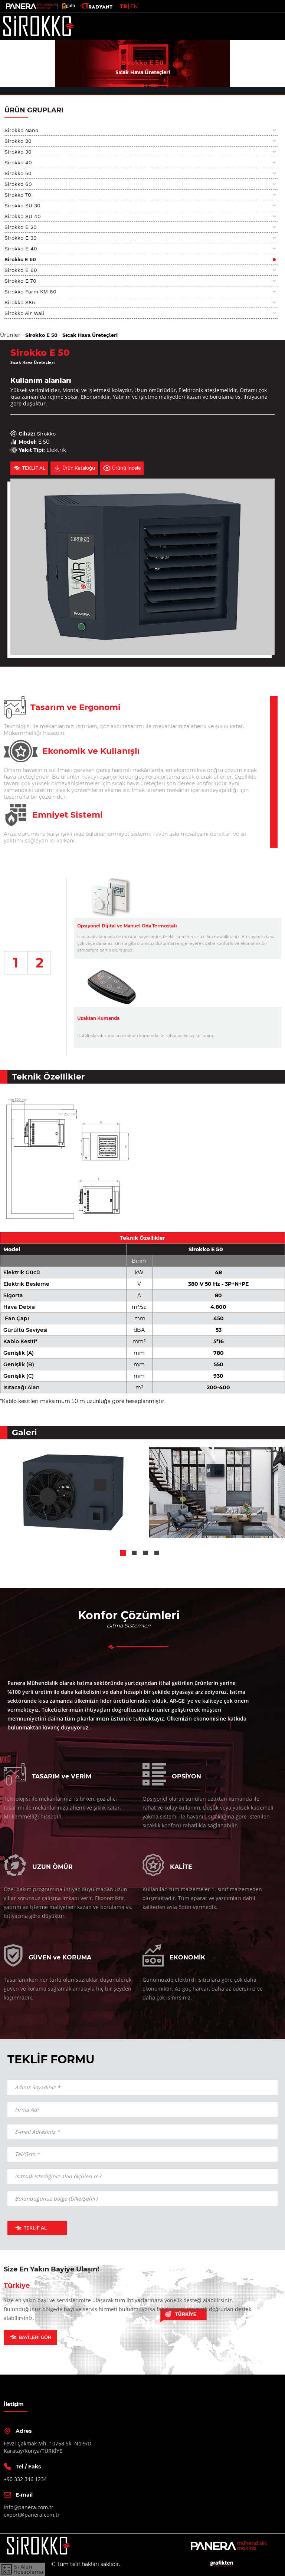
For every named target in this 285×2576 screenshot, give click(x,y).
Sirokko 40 (18, 162)
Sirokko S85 (19, 302)
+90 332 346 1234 (25, 2479)
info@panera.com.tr (28, 2507)
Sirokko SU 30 (22, 205)
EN (134, 6)
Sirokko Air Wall (24, 313)
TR (123, 6)
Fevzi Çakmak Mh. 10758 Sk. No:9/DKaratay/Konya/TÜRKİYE (47, 2447)
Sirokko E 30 (20, 238)
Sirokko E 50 (20, 259)
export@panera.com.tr (32, 2514)
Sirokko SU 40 (22, 216)
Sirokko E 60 (20, 270)
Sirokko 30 (18, 152)
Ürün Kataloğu (74, 468)
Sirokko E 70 (20, 281)
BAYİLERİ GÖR (30, 2337)
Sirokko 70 (17, 195)
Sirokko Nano (21, 130)
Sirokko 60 (18, 184)
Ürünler (10, 335)
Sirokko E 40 (20, 249)
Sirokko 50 (18, 173)
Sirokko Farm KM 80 (30, 292)
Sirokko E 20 (20, 227)
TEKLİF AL (29, 468)
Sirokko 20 (18, 141)
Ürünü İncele (122, 468)
